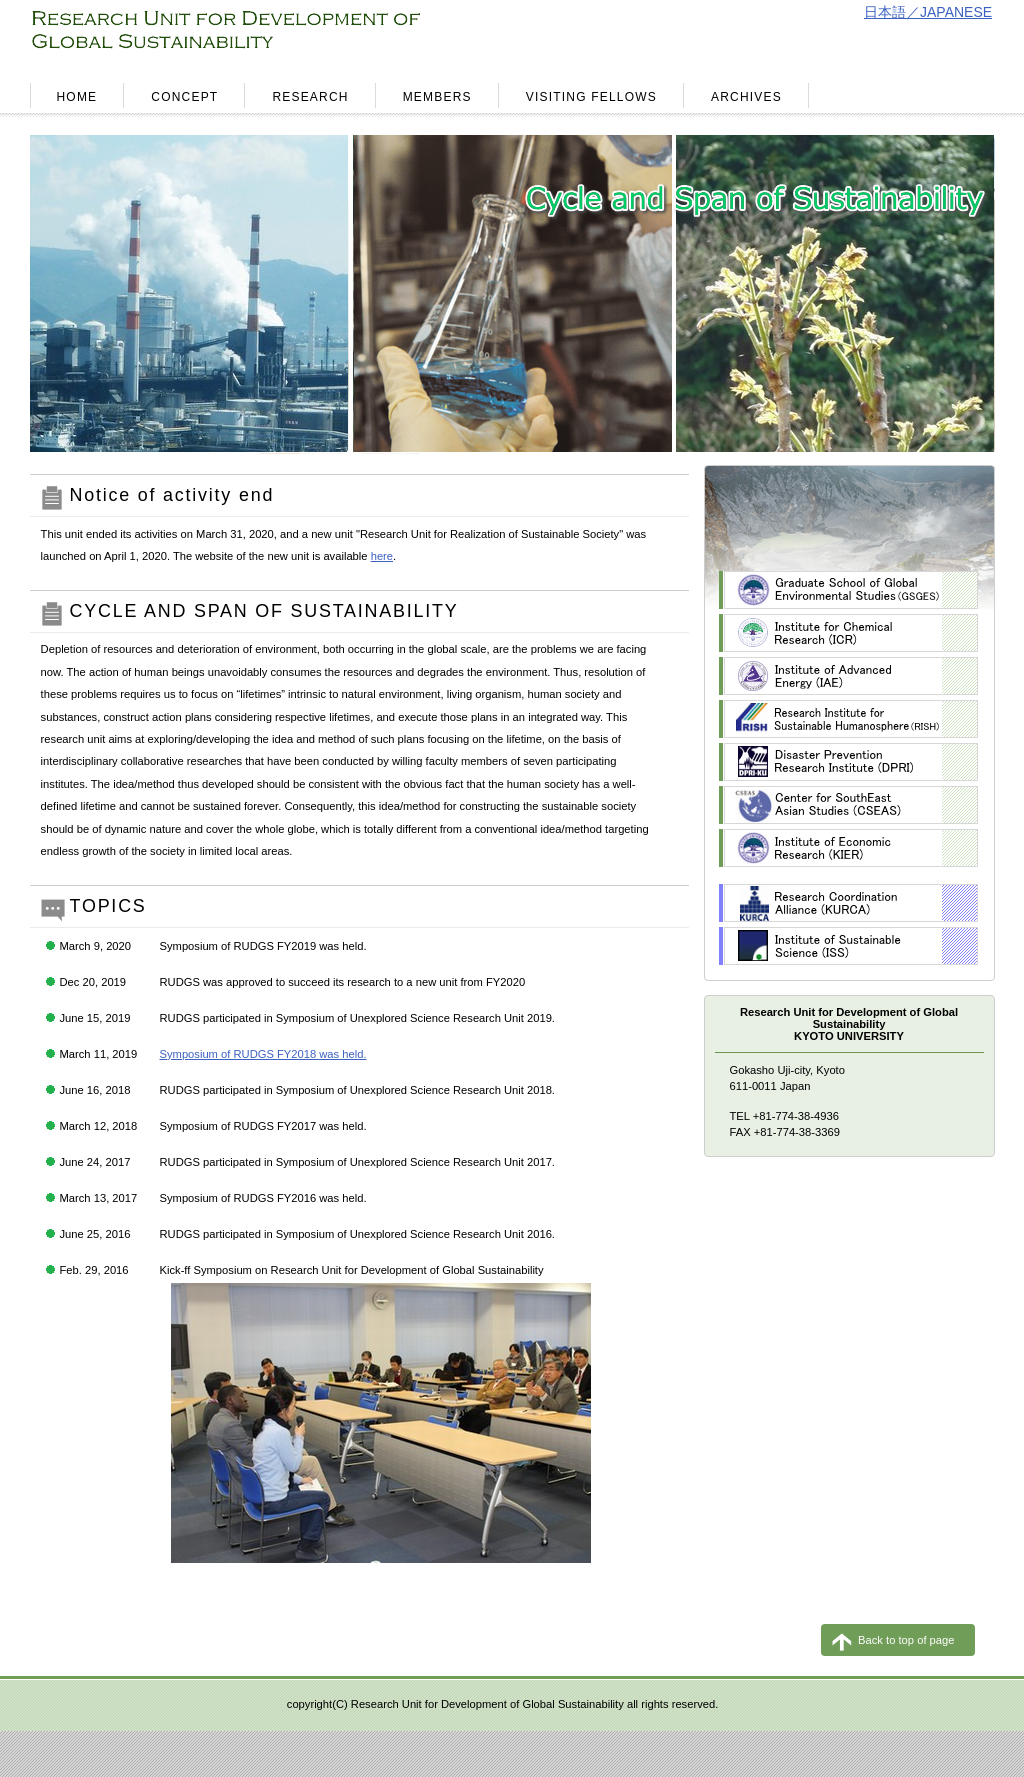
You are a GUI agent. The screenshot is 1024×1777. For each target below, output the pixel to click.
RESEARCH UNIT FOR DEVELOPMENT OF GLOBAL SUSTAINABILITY (267, 35)
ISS (848, 946)
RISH (848, 719)
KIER (848, 848)
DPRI (848, 762)
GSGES (848, 590)
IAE (848, 676)
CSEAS (848, 805)
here (382, 556)
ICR (848, 633)
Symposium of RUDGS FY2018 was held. (263, 1054)
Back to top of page (906, 1640)
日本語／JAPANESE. (930, 12)
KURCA (848, 903)
